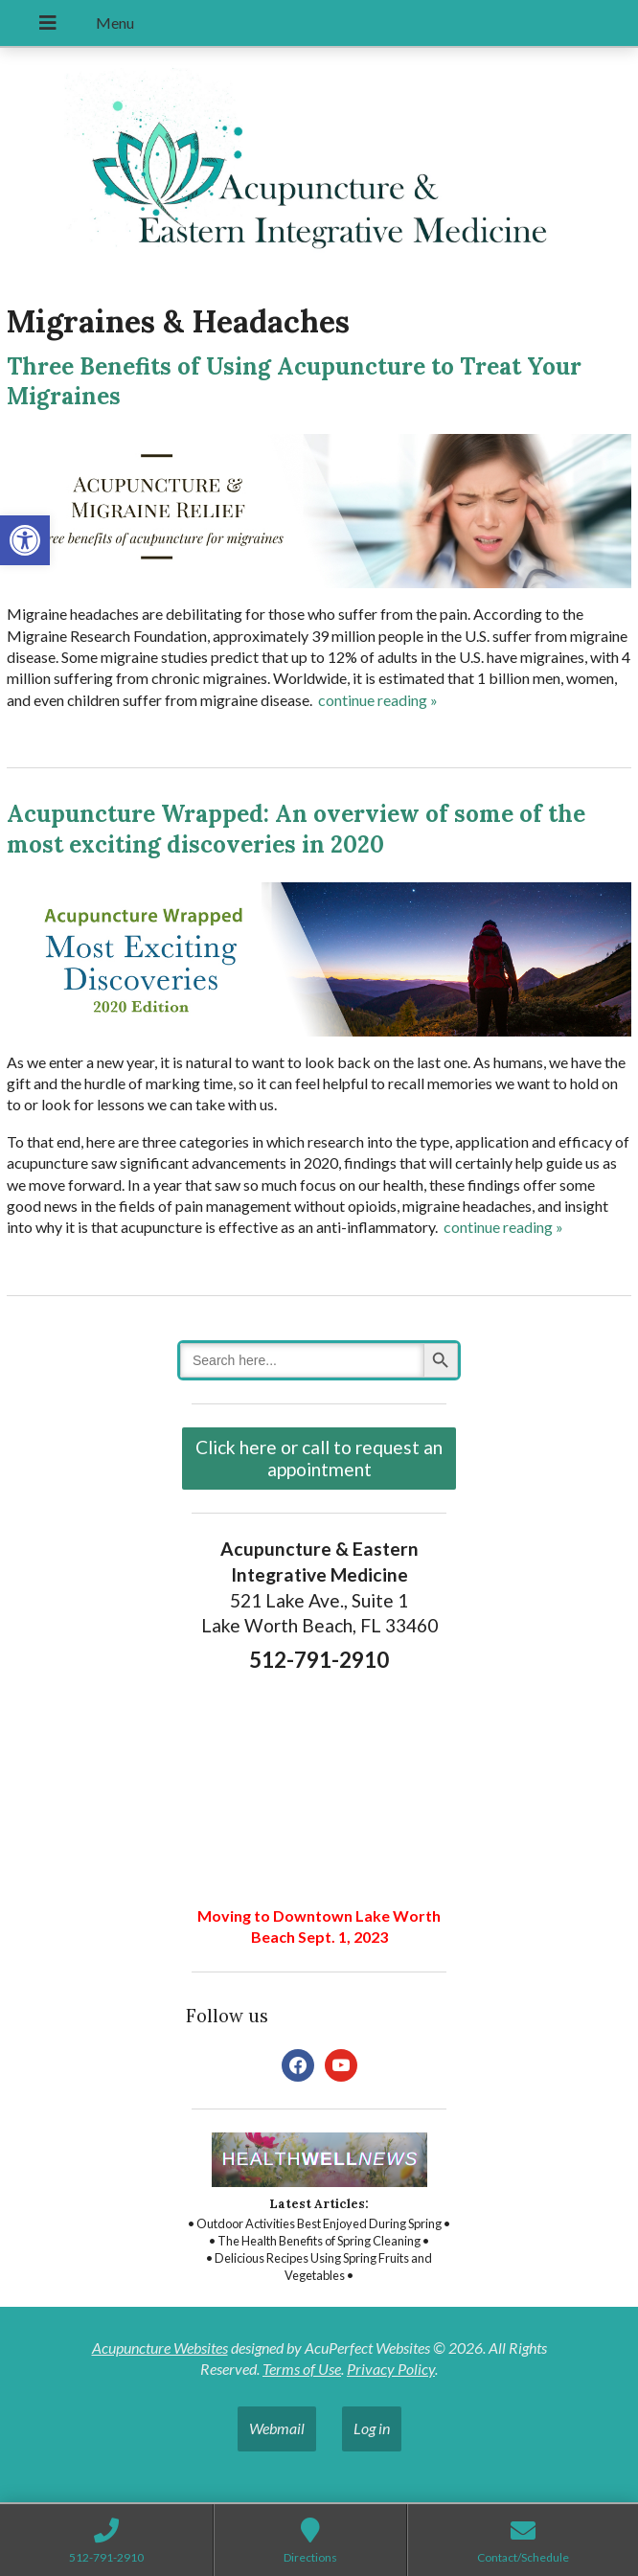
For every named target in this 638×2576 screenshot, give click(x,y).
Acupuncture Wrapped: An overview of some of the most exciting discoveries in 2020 (296, 828)
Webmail (277, 2428)
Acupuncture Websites (160, 2347)
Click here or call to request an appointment (319, 1458)
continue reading (378, 700)
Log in (371, 2428)
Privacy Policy (391, 2368)
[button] (25, 540)
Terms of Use (301, 2368)
